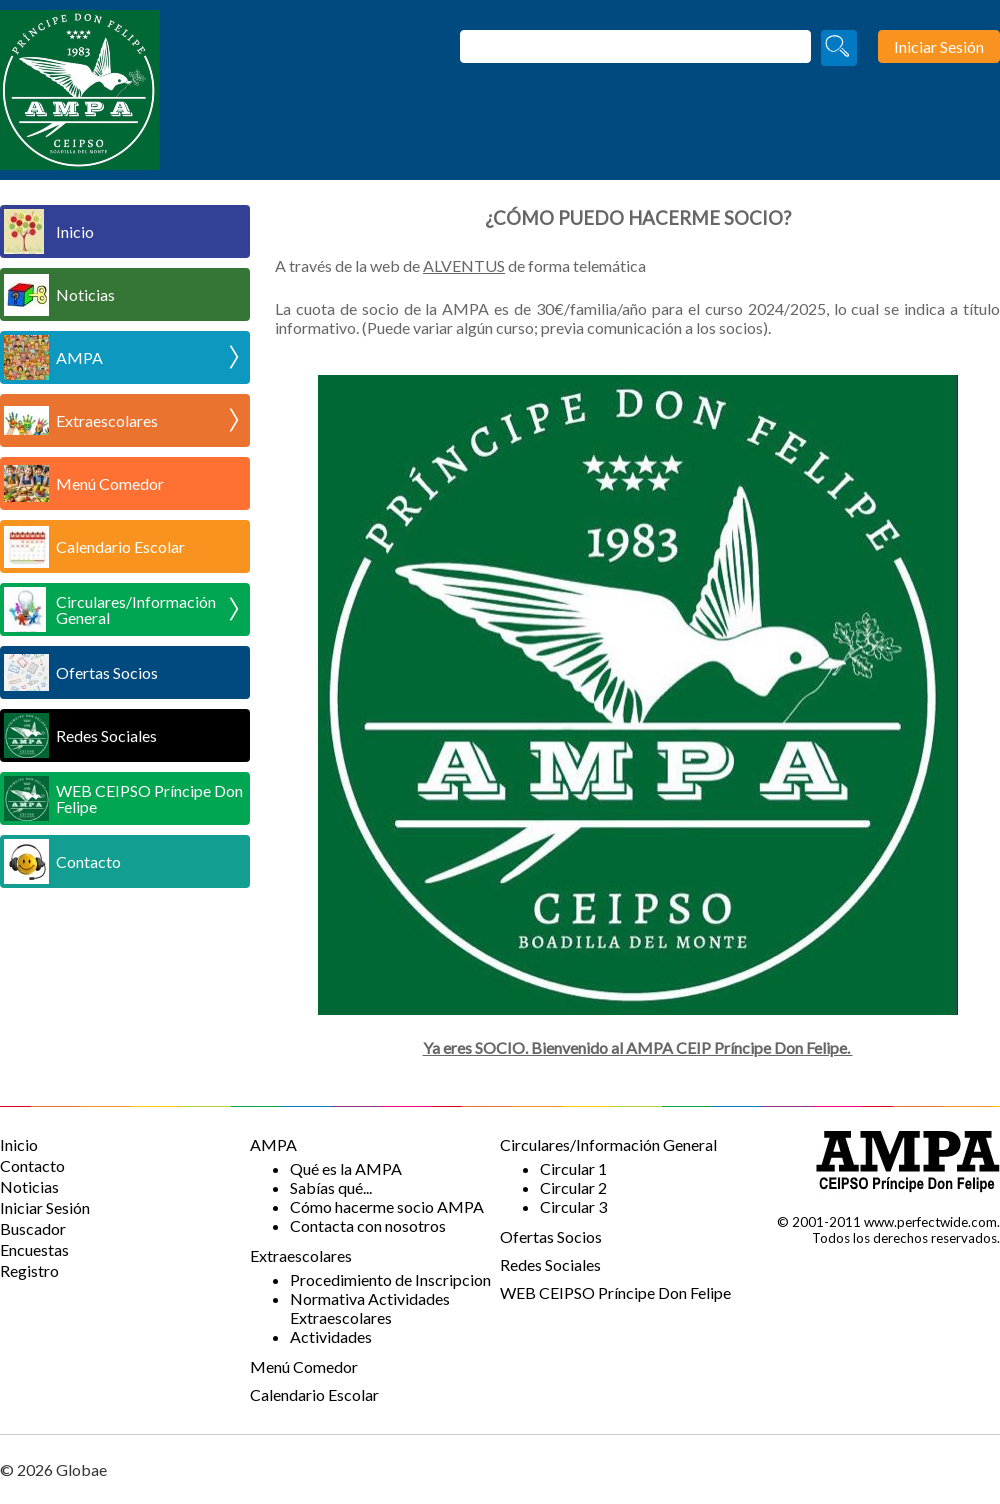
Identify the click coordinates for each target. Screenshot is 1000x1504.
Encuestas (34, 1249)
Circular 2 (573, 1187)
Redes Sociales (106, 735)
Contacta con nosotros (368, 1225)
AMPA (147, 357)
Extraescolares (147, 420)
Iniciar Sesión (45, 1207)
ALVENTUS (464, 265)
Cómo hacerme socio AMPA (387, 1206)
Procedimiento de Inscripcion (390, 1279)
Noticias (85, 294)
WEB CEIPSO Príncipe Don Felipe (149, 798)
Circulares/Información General (147, 609)
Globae (81, 1469)
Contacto (88, 861)
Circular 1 (573, 1168)
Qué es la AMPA (346, 1168)
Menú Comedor (110, 483)
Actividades (331, 1336)
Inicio (75, 231)
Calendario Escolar (120, 546)
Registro (29, 1270)
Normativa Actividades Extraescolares (370, 1308)
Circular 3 (573, 1206)
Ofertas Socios (107, 672)
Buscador (33, 1228)
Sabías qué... (331, 1187)
